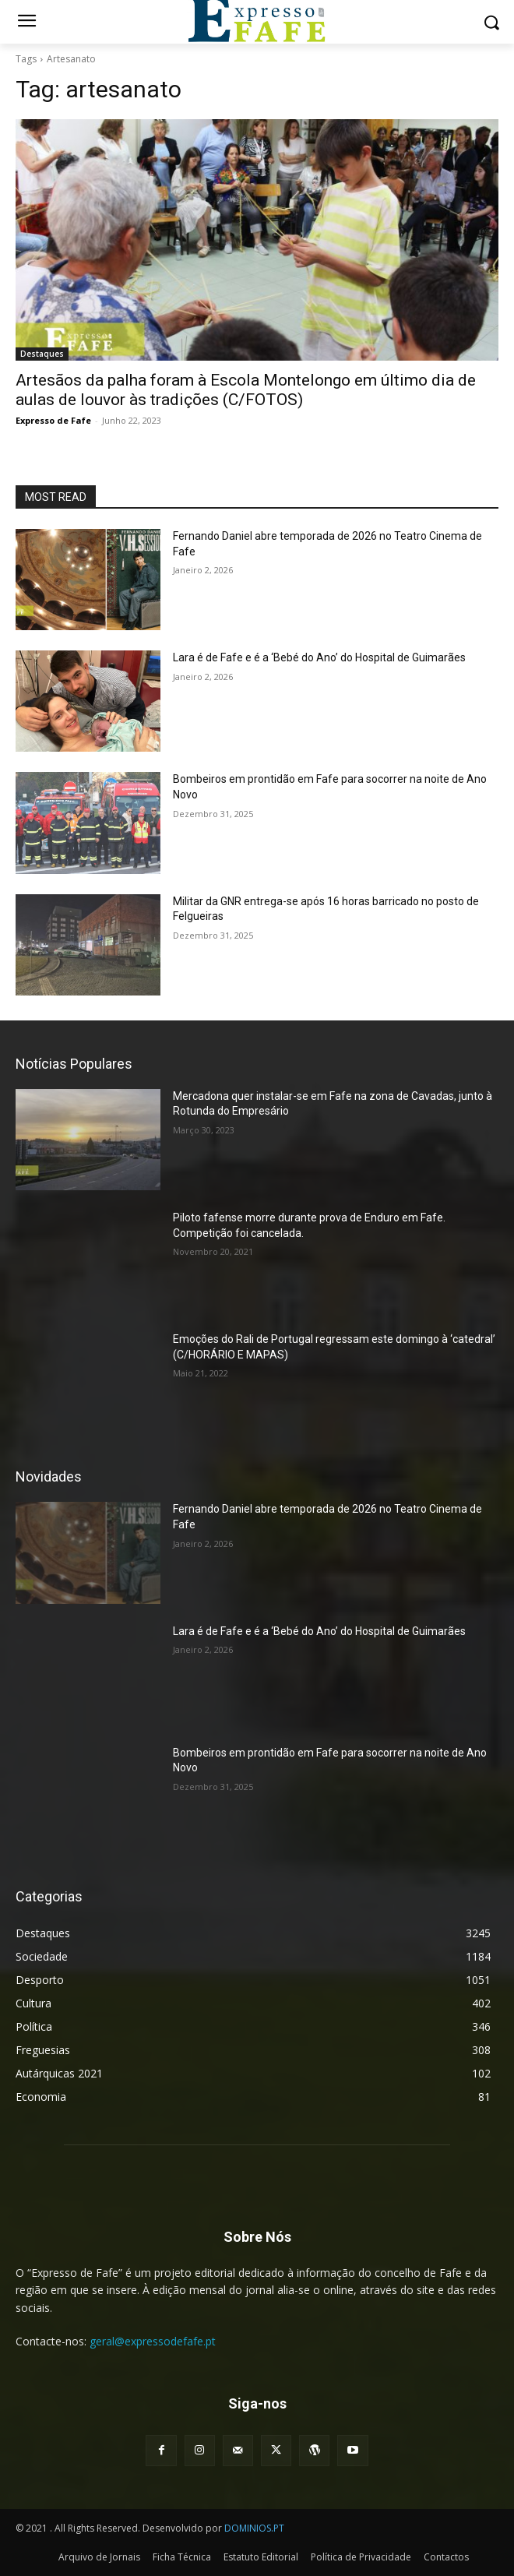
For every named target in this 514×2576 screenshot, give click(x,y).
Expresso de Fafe (53, 420)
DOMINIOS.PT (254, 2528)
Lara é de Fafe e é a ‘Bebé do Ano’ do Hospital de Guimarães (319, 657)
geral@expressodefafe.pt (153, 2341)
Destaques (42, 353)
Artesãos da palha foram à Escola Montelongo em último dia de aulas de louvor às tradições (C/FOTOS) (246, 390)
